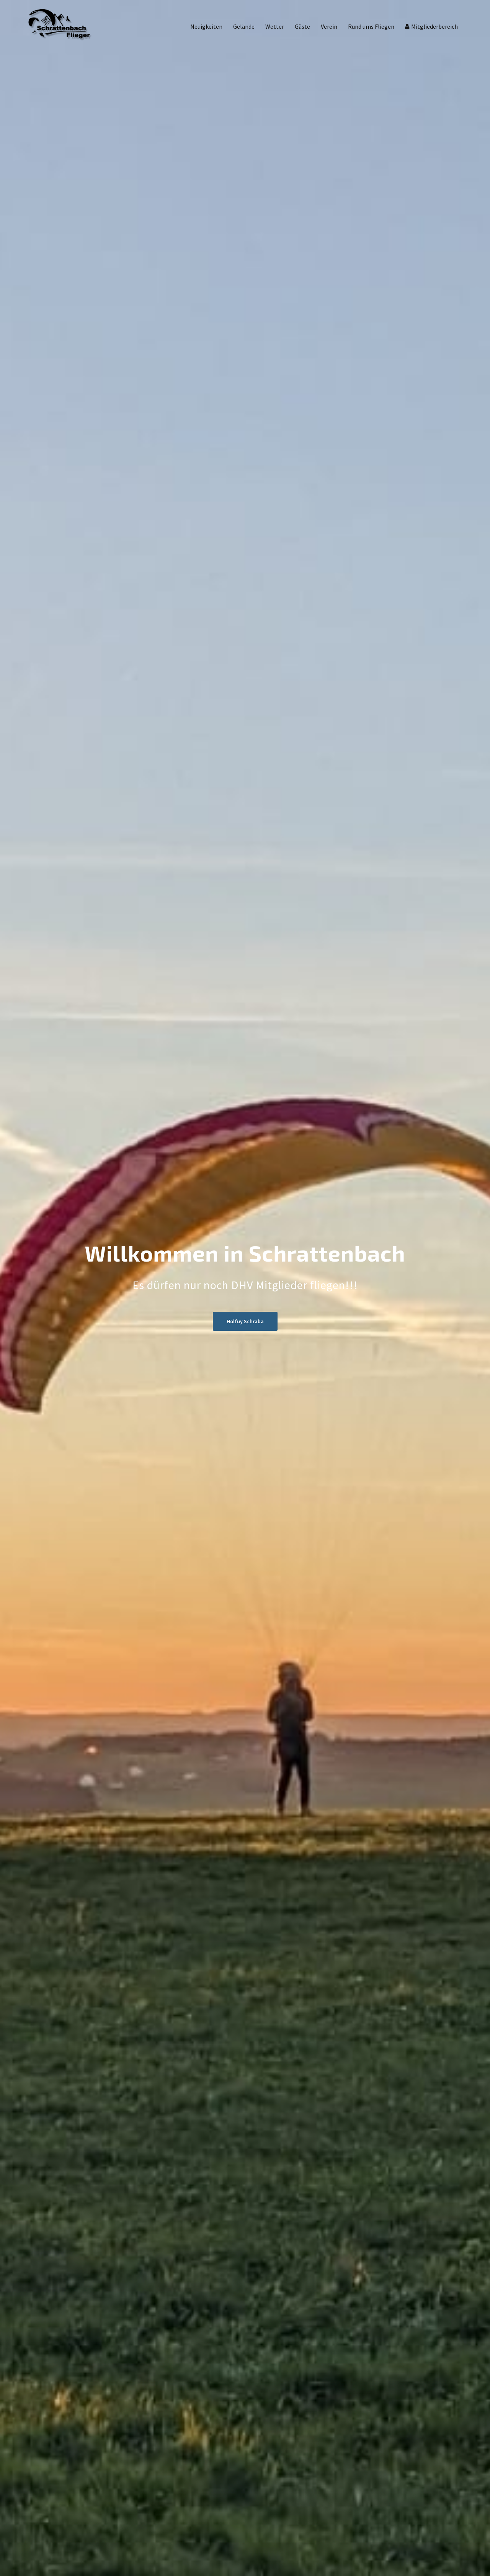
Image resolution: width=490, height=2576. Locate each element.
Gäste (302, 26)
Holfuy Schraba (245, 1321)
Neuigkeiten (206, 26)
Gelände (244, 26)
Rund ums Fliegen (371, 26)
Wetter (274, 26)
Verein (329, 26)
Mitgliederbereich (434, 26)
